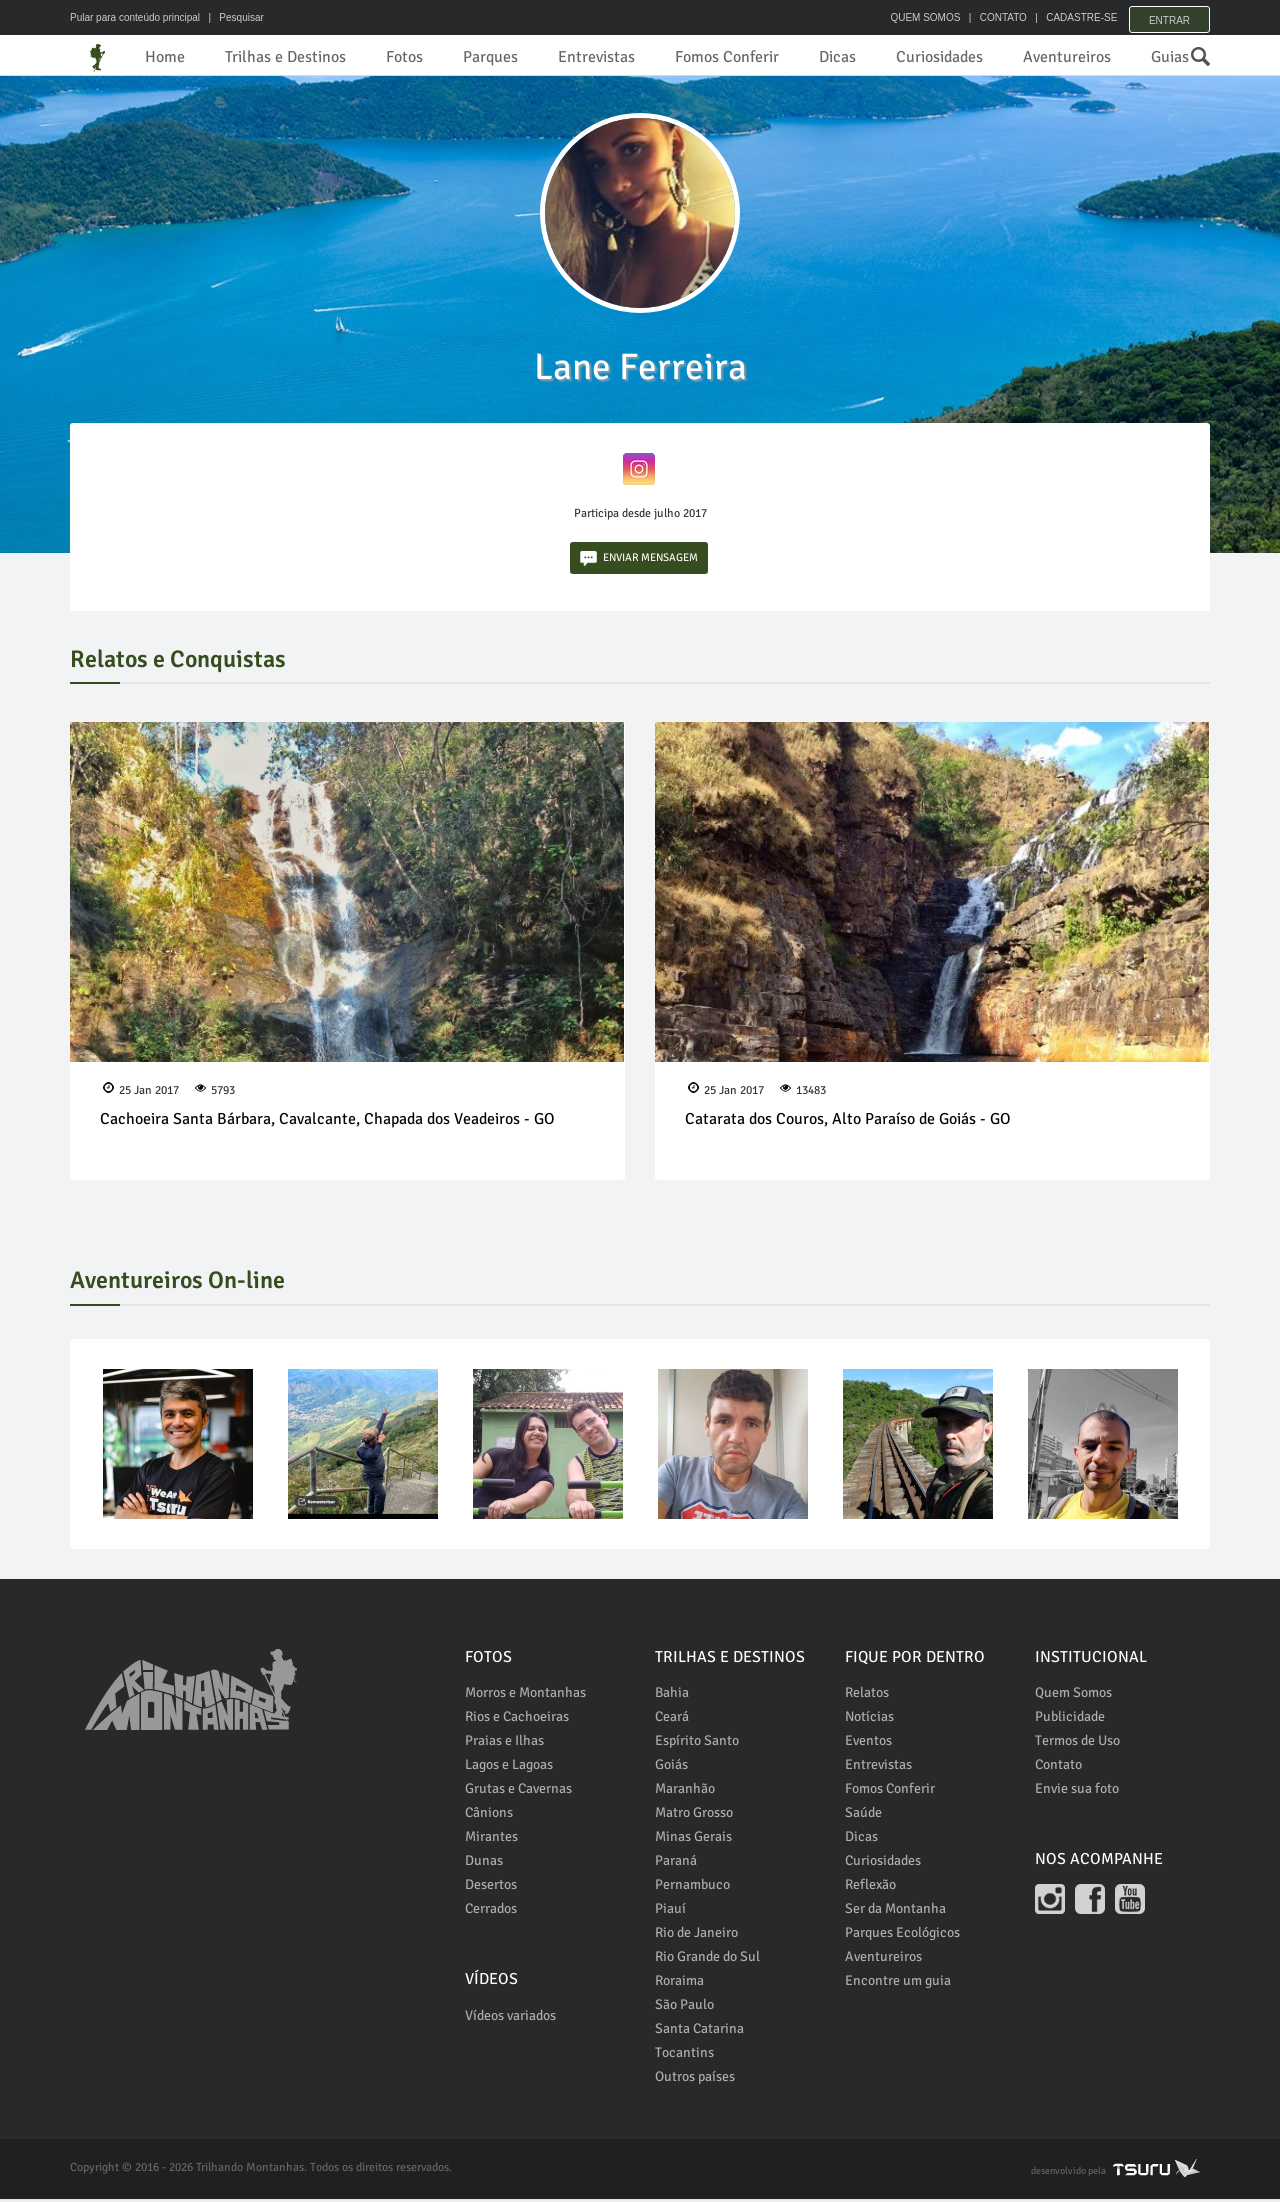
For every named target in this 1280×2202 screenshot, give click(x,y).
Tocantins (684, 2055)
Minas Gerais (693, 1839)
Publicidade (1070, 1719)
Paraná (676, 1863)
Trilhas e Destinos (285, 57)
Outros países (695, 2079)
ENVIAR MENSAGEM (639, 561)
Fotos (404, 57)
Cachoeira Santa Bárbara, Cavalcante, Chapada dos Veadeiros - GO (327, 1123)
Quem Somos (1073, 1695)
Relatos (867, 1695)
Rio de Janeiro (696, 1935)
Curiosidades (939, 57)
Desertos (491, 1887)
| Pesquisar (233, 17)
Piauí (670, 1911)
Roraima (679, 1983)
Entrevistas (596, 57)
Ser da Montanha (895, 1911)
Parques (490, 57)
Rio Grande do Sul (707, 1959)
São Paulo (684, 2007)
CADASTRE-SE (1071, 17)
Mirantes (491, 1839)
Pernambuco (692, 1887)
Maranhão (685, 1791)
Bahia (672, 1695)
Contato (1058, 1767)
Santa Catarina (699, 2031)
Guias (1170, 57)
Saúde (863, 1815)
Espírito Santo (697, 1743)
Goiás (671, 1767)
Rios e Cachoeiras (517, 1719)
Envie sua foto (1077, 1791)
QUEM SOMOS (915, 17)
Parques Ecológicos (902, 1935)
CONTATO (992, 17)
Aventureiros (1067, 57)
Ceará (672, 1719)
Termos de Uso (1077, 1743)
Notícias (869, 1719)
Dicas (837, 57)
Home (165, 57)
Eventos (868, 1743)
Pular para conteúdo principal (135, 17)
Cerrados (491, 1911)
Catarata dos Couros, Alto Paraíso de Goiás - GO (848, 1123)
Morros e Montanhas (525, 1695)
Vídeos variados (510, 2018)
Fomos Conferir (727, 57)
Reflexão (870, 1887)
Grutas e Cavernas (518, 1791)
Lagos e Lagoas (509, 1767)
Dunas (484, 1863)
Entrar (1169, 17)
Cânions (489, 1815)
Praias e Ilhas (504, 1743)
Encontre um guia (898, 1983)
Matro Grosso (694, 1815)
